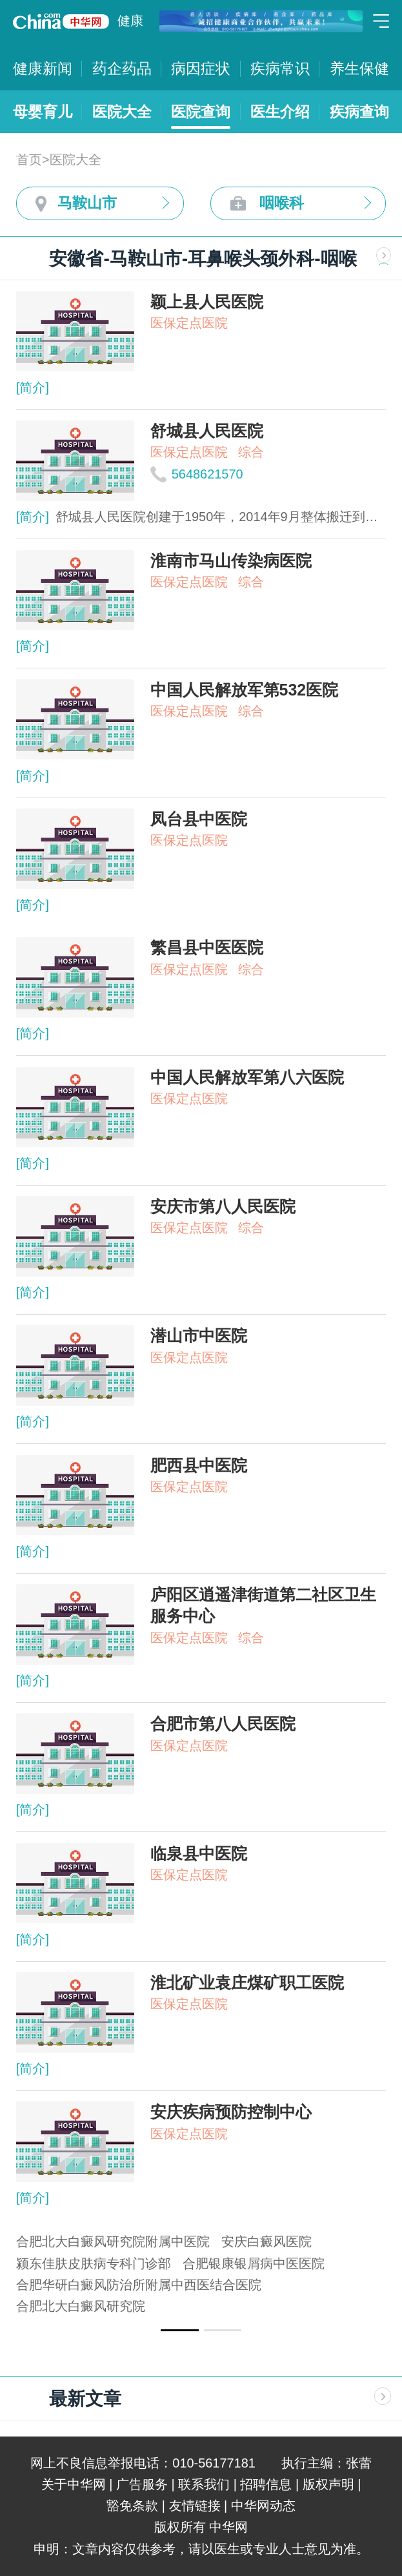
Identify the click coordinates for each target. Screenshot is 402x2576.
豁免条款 (132, 2506)
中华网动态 (263, 2506)
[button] (179, 2330)
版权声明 (328, 2484)
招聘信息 (266, 2484)
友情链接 (195, 2506)
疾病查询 (359, 111)
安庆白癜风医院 (266, 2241)
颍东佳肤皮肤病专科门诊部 (93, 2263)
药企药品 (122, 68)
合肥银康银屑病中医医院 (254, 2263)
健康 (130, 21)
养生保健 (359, 68)
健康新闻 (42, 68)
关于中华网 (73, 2484)
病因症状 (200, 68)
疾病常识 (280, 68)
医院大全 (122, 111)
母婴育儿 (42, 111)
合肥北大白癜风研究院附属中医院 (113, 2241)
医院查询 (200, 111)
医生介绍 (280, 111)
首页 (29, 159)
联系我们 (204, 2484)
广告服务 (142, 2484)
